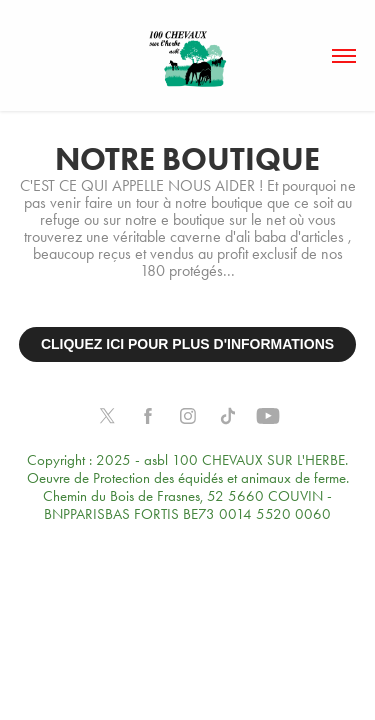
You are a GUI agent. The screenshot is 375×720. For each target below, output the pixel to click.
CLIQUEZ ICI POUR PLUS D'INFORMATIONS (187, 344)
